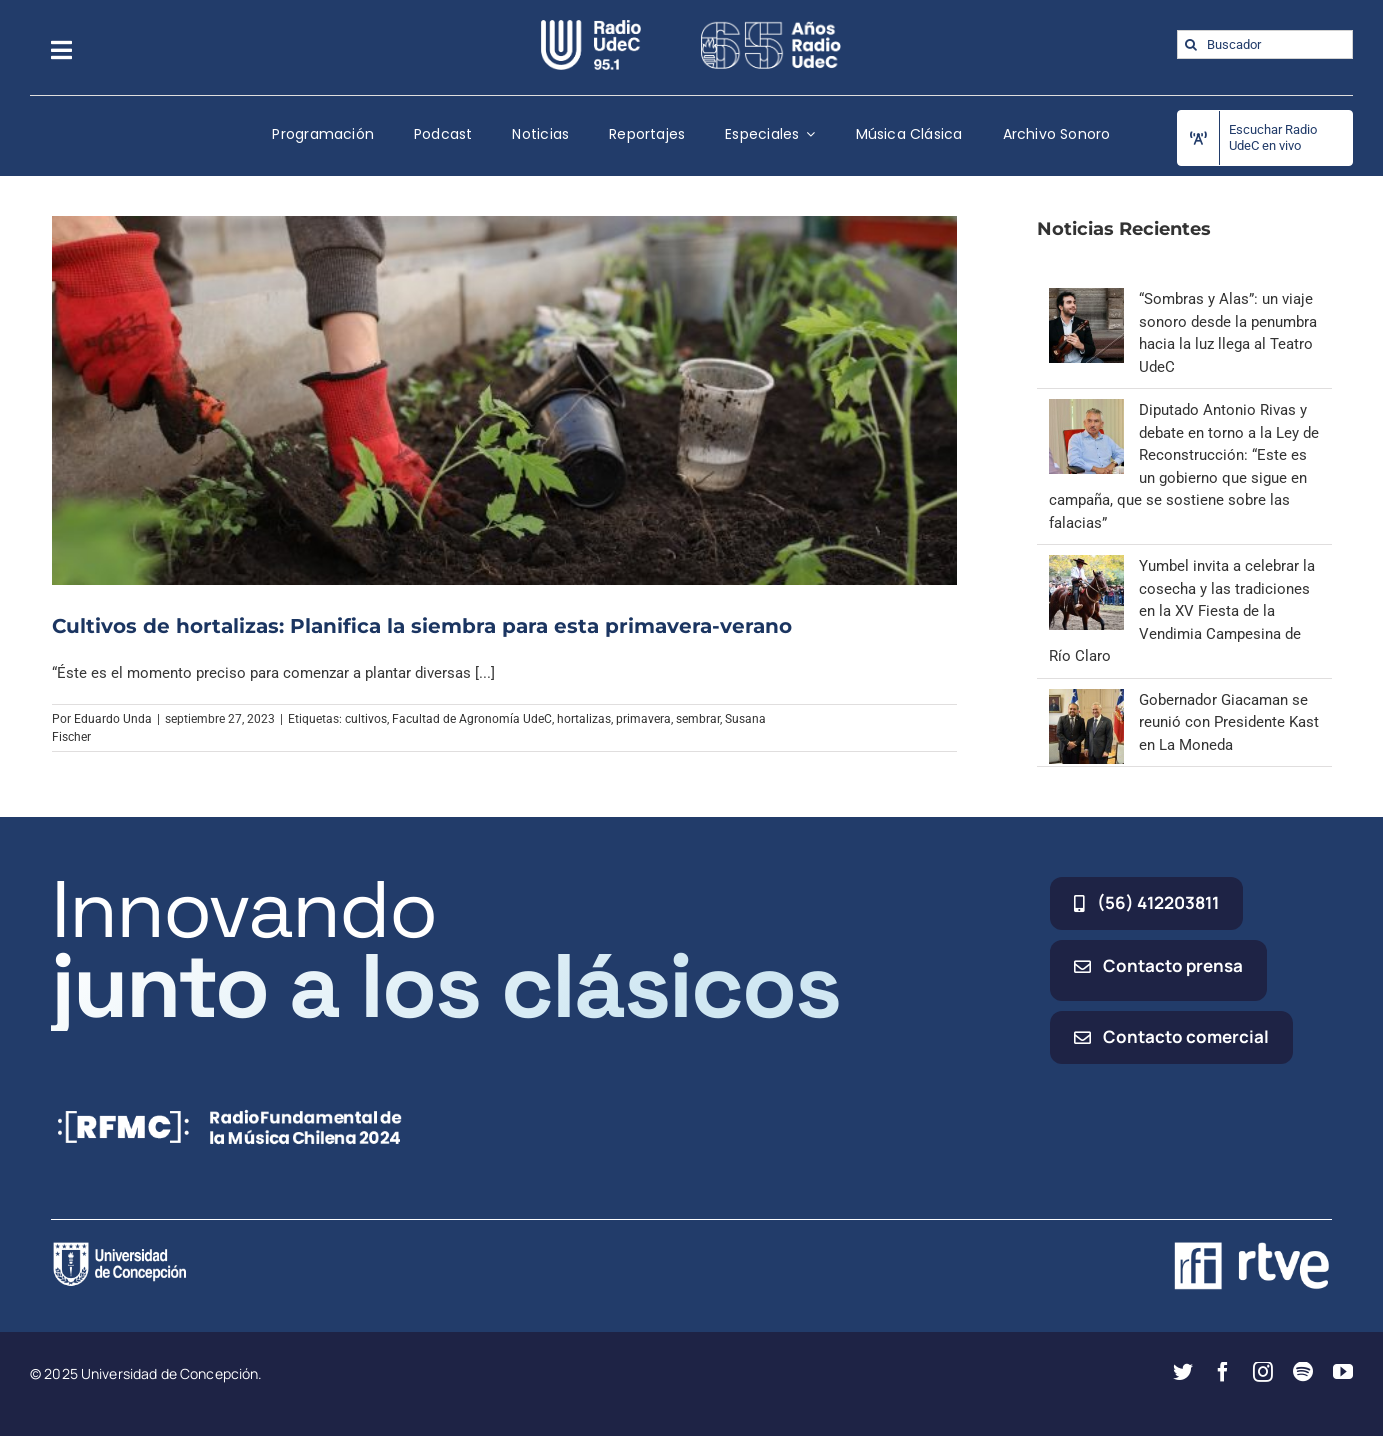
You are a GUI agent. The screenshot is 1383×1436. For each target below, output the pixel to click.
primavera (643, 719)
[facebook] (1223, 1372)
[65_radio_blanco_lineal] (771, 27)
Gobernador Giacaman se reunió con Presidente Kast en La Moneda (1229, 722)
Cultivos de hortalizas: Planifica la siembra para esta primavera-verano (422, 626)
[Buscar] (1191, 44)
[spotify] (1303, 1372)
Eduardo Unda (113, 719)
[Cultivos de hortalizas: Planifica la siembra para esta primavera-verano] (505, 400)
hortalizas (584, 719)
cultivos (366, 719)
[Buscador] (1265, 44)
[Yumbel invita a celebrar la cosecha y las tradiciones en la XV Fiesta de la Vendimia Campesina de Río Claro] (1086, 566)
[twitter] (1183, 1372)
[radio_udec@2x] (591, 27)
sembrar (698, 719)
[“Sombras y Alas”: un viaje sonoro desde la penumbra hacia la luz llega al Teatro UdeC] (1086, 299)
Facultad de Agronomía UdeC (472, 719)
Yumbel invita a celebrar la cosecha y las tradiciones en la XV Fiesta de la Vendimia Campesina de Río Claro (1182, 611)
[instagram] (1263, 1372)
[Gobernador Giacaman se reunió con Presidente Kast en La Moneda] (1086, 700)
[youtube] (1343, 1372)
